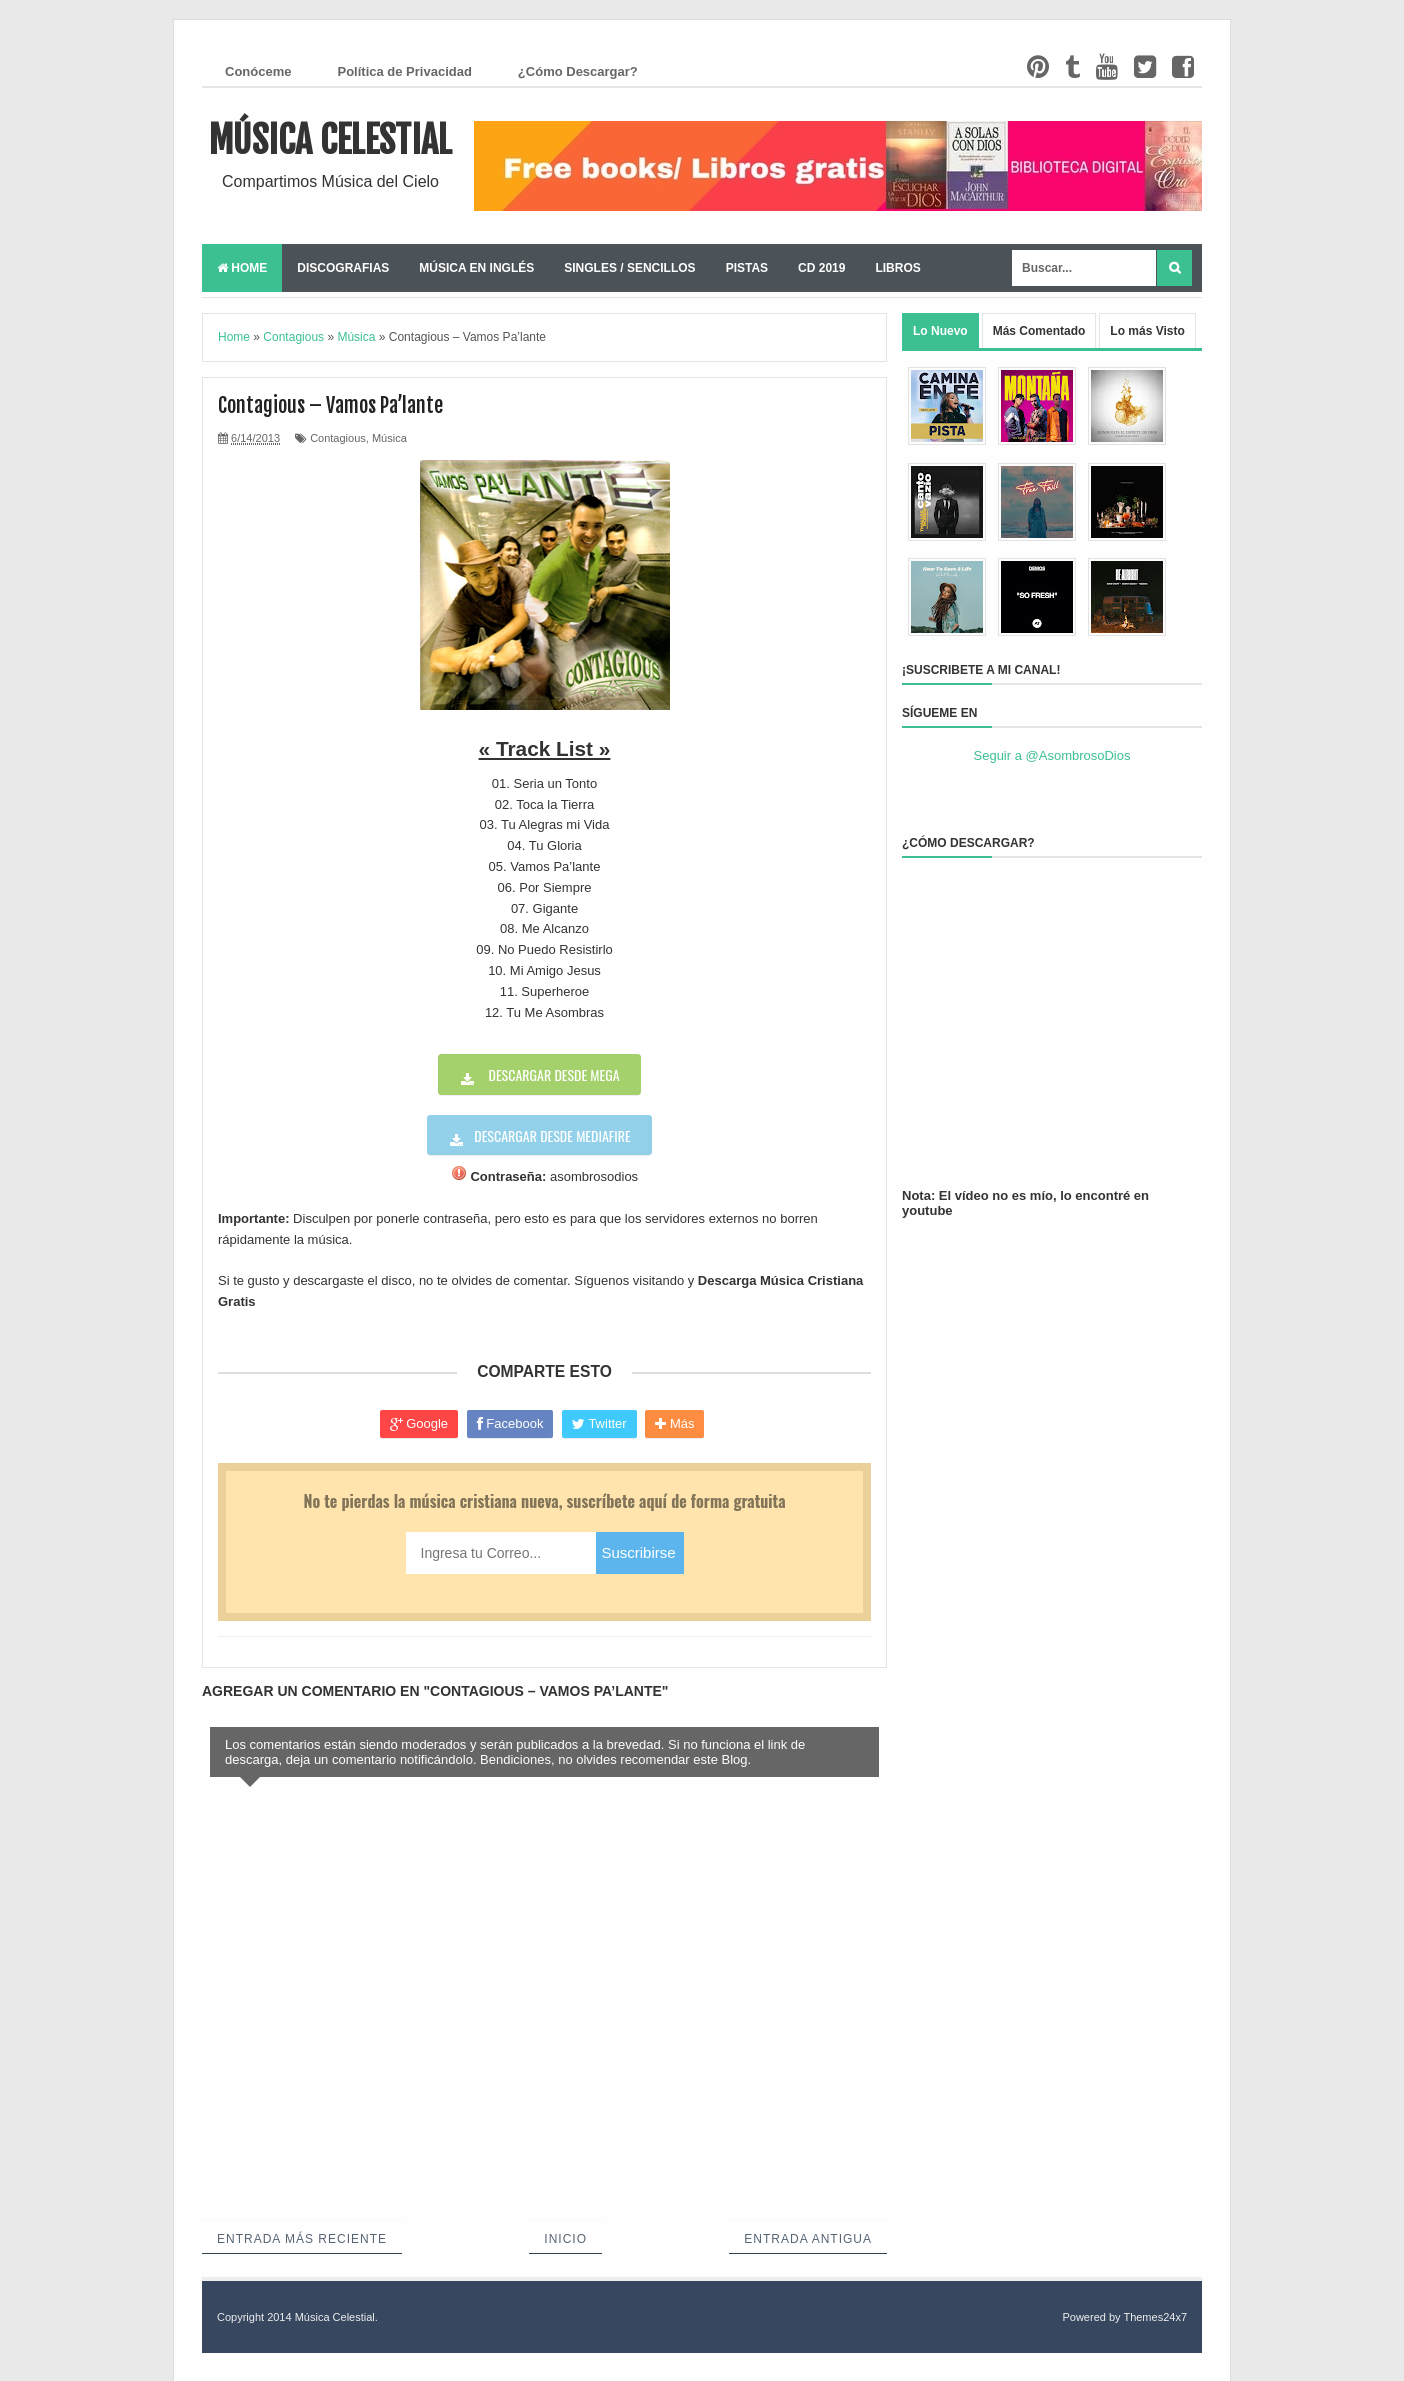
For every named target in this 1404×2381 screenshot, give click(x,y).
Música (389, 438)
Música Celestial (330, 140)
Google (419, 1424)
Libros (897, 268)
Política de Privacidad (404, 71)
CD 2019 (821, 268)
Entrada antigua (808, 2239)
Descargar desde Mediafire (552, 1135)
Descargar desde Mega (552, 1074)
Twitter (599, 1424)
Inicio (565, 2239)
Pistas (747, 268)
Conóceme (258, 71)
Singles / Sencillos (629, 268)
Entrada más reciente (302, 2239)
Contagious (338, 438)
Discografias (343, 268)
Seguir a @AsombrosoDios (1052, 755)
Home (242, 268)
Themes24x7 (1155, 2317)
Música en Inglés (476, 268)
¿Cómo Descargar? (578, 71)
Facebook (510, 1424)
